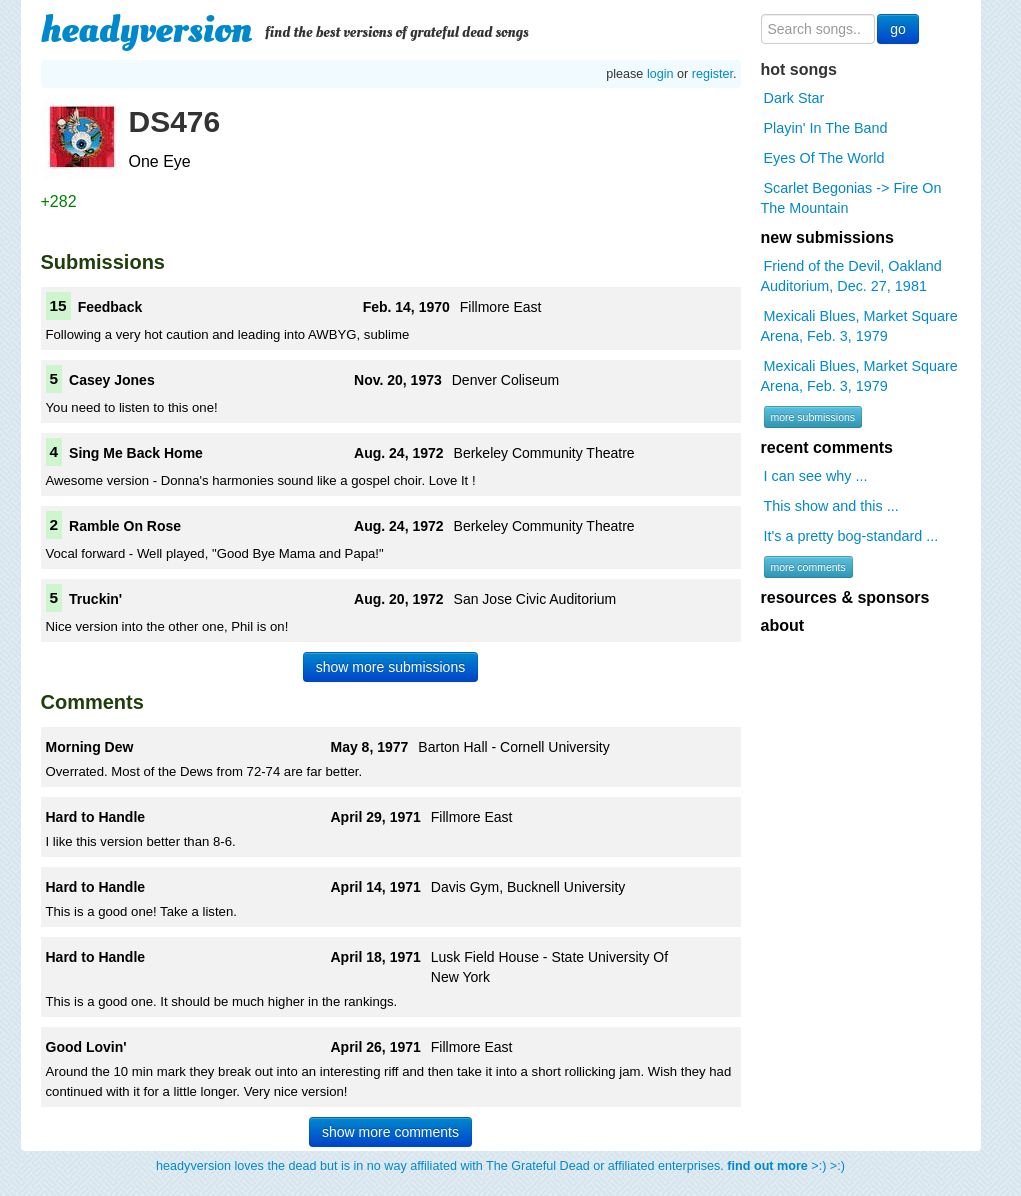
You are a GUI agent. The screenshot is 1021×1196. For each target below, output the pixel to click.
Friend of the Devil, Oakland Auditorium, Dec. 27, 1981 (851, 276)
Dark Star (794, 98)
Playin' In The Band (826, 128)
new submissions (827, 237)
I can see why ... (816, 476)
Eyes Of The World (824, 158)
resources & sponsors (845, 597)
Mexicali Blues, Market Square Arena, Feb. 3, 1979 (859, 326)
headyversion (147, 30)
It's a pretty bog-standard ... (851, 536)
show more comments (390, 1132)
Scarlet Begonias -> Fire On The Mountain (851, 198)
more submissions (813, 417)
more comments (808, 567)
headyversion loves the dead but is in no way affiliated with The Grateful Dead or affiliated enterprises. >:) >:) (500, 1166)
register (712, 74)
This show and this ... (831, 506)
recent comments (827, 447)
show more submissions (390, 667)
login (660, 74)
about (783, 625)
